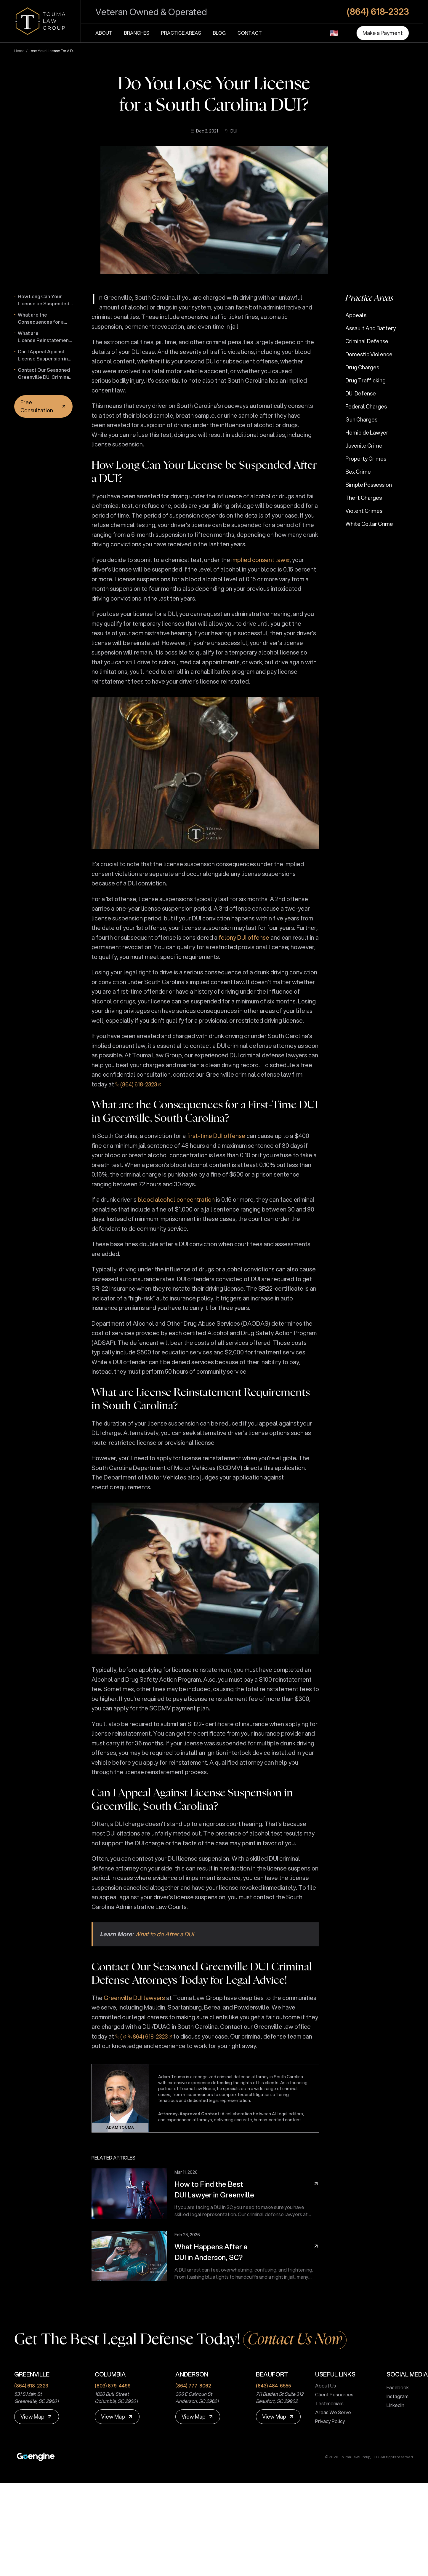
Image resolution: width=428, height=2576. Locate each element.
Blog (219, 32)
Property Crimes (365, 458)
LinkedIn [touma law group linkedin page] (393, 2405)
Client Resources (331, 2394)
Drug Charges (362, 367)
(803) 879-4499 (113, 2385)
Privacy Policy (327, 2421)
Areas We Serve (330, 2412)
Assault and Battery (370, 328)
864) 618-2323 (150, 2036)
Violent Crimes (363, 511)
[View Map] (36, 2416)
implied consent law (258, 560)
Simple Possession (368, 485)
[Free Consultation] (43, 406)
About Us (323, 2385)
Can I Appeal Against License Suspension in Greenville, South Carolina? (43, 355)
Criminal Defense (366, 341)
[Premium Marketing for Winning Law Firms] (35, 2457)
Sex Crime (358, 471)
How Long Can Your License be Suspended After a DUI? (43, 300)
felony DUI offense (244, 937)
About (103, 32)
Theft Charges (363, 498)
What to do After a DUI (164, 1934)
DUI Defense (360, 393)
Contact (250, 32)
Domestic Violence (368, 354)
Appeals (355, 315)
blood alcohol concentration (176, 1199)
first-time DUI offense (216, 1135)
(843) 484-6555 (273, 2385)
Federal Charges (366, 406)
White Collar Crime (369, 524)
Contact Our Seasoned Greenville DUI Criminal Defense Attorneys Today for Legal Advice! (44, 373)
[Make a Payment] (382, 33)
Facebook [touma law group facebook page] (395, 2387)
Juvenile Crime (363, 445)
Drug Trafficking (365, 380)
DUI (231, 131)
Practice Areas (181, 32)
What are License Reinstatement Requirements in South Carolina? (44, 337)
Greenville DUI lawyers (134, 1998)
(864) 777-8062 (193, 2385)
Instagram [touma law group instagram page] (395, 2396)
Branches (136, 32)
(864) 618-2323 (138, 1084)
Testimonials (327, 2403)
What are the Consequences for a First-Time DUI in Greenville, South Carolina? (41, 318)
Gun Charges (361, 419)
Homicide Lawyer (366, 432)
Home (19, 51)
